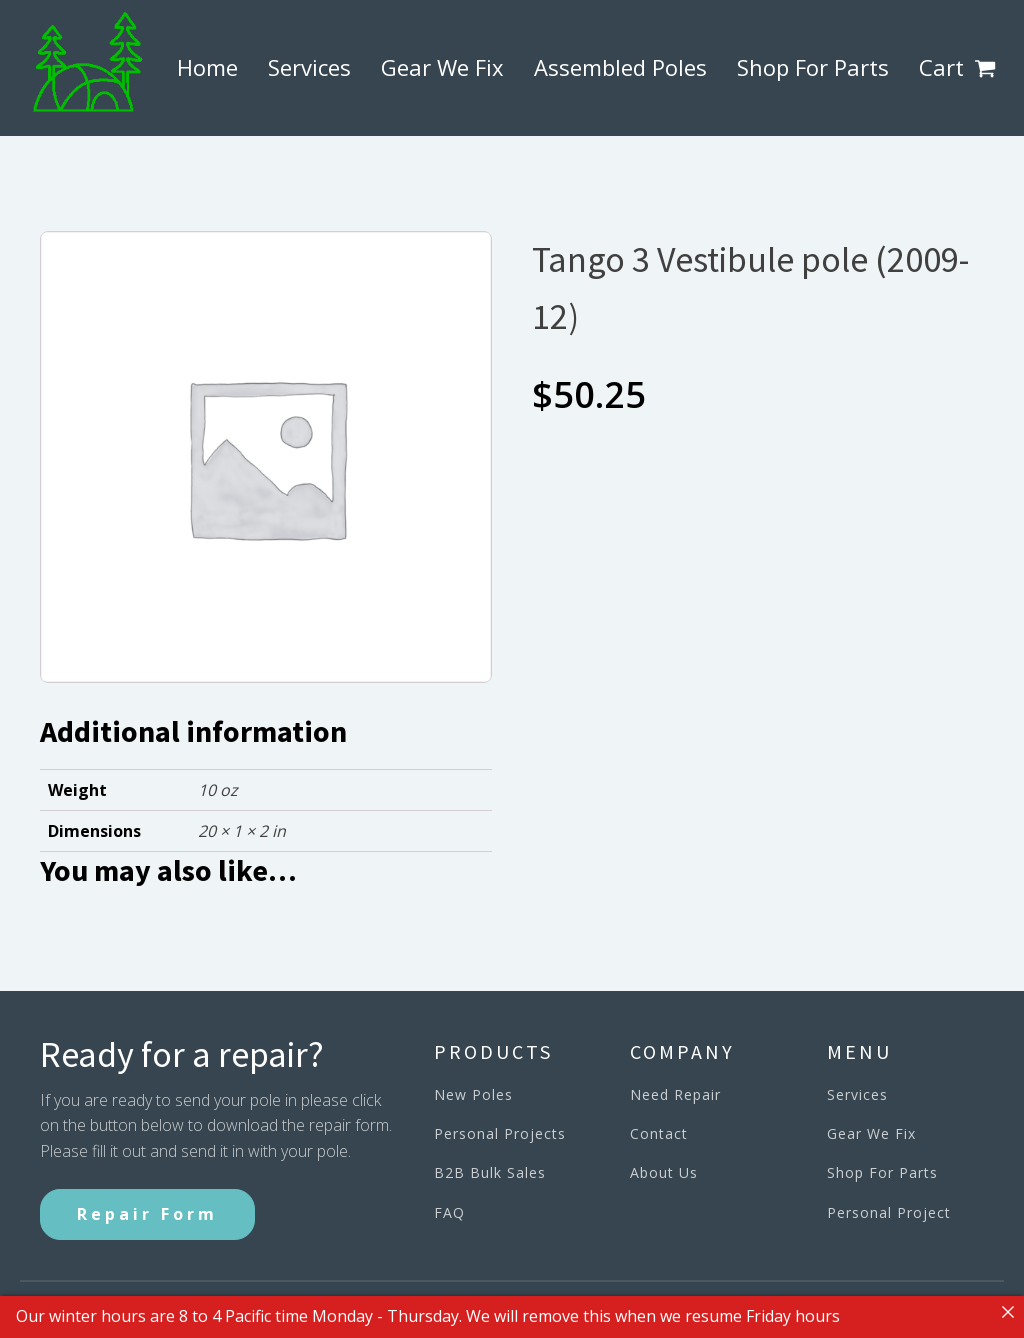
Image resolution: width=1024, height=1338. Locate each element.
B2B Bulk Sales (490, 1172)
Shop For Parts (813, 67)
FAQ (449, 1212)
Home (207, 67)
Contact (659, 1133)
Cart (941, 67)
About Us (664, 1172)
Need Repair (675, 1094)
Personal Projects (500, 1133)
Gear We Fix (442, 67)
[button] (989, 68)
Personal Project (889, 1212)
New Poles (473, 1094)
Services (309, 67)
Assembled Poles (620, 67)
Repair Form (147, 1214)
